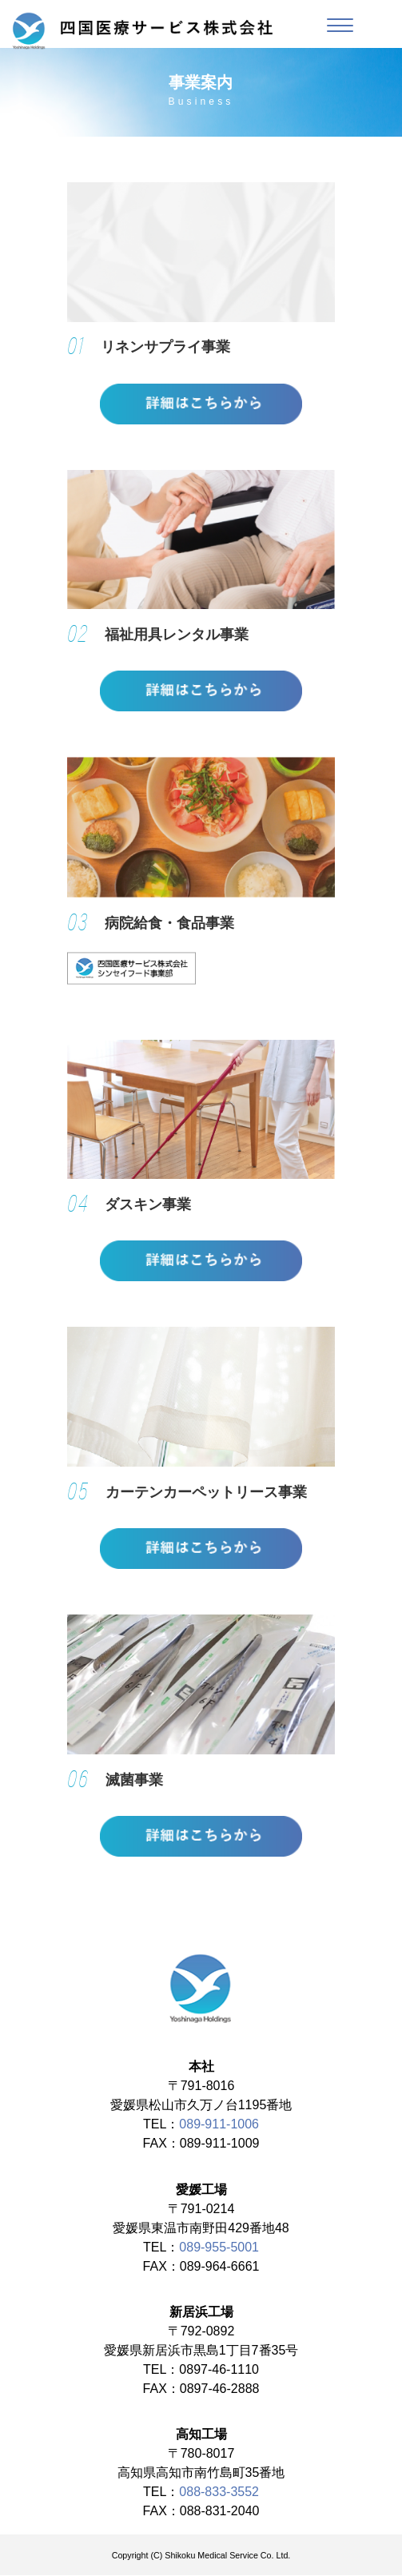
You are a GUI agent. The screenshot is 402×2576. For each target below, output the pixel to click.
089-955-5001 (219, 2248)
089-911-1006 (219, 2125)
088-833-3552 (219, 2492)
